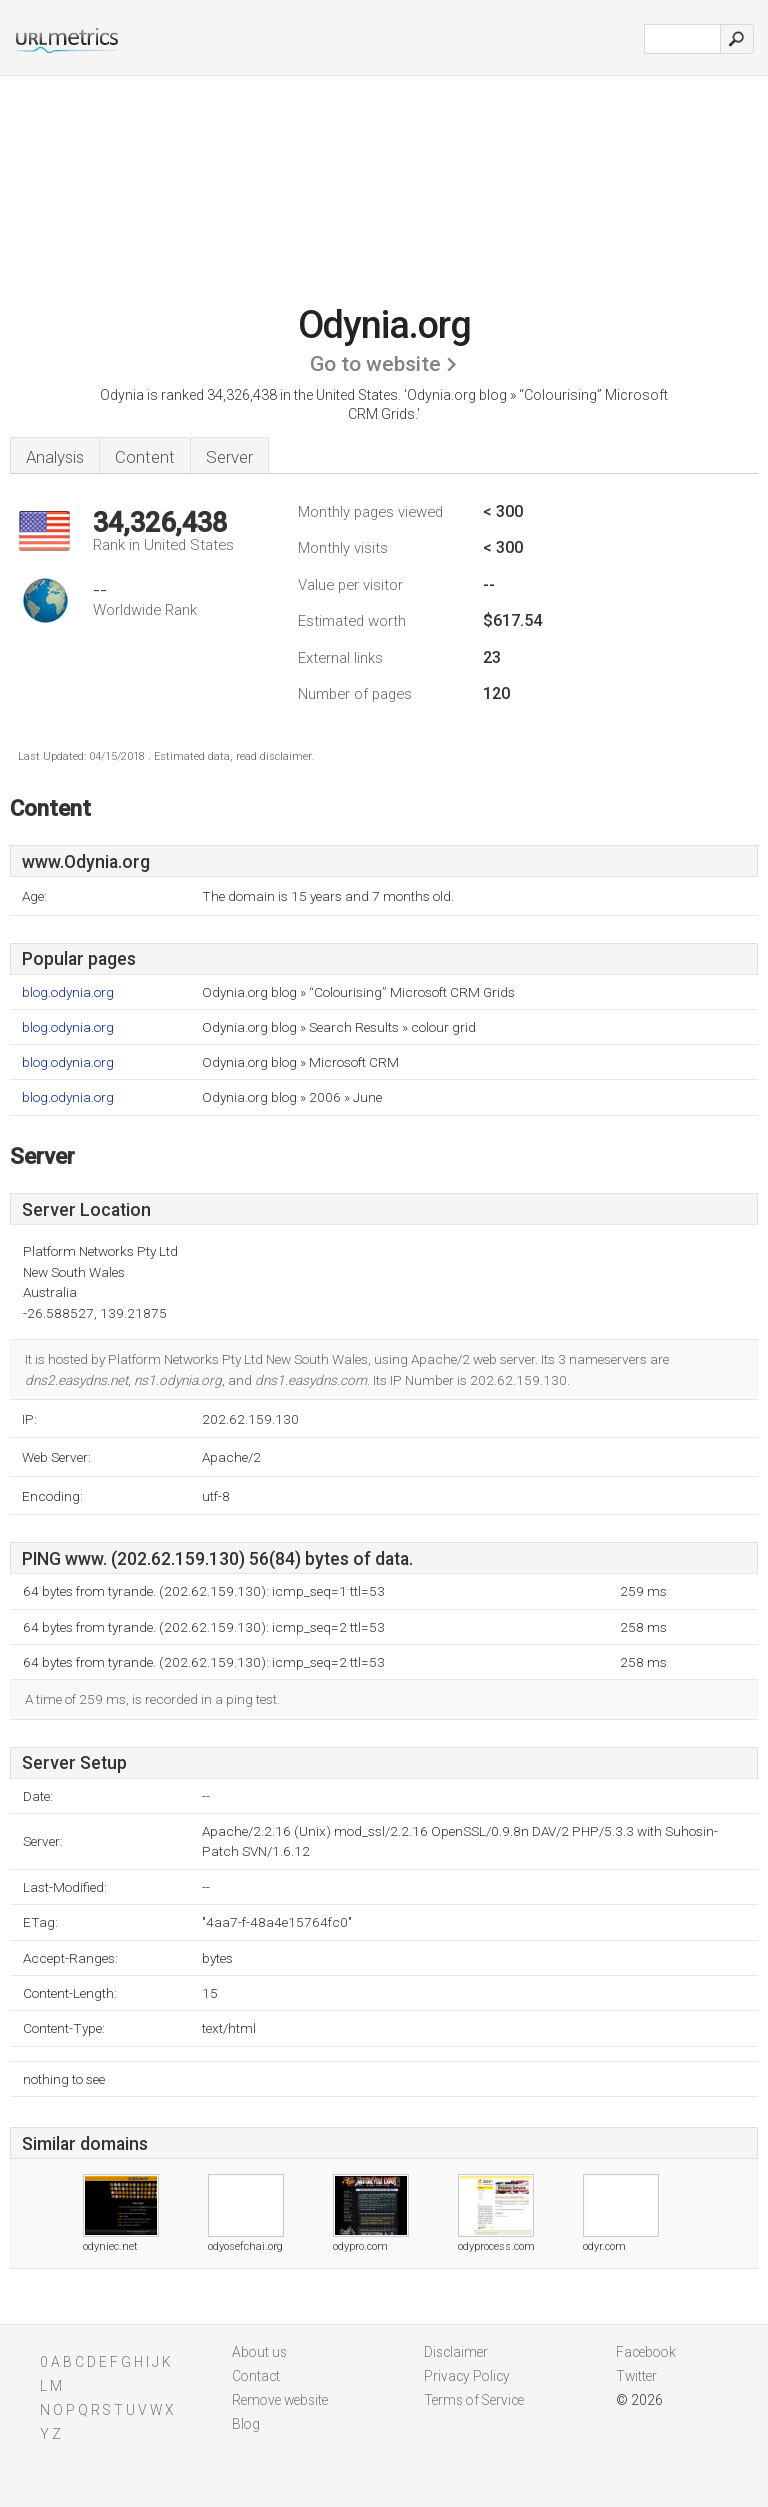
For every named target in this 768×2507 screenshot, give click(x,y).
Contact (256, 2376)
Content (145, 457)
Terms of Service (474, 2400)
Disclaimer (456, 2352)
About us (259, 2352)
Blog (246, 2424)
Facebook (646, 2352)
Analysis (55, 457)
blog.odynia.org (68, 992)
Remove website (280, 2400)
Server (229, 457)
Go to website (375, 364)
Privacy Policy (467, 2376)
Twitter (636, 2376)
